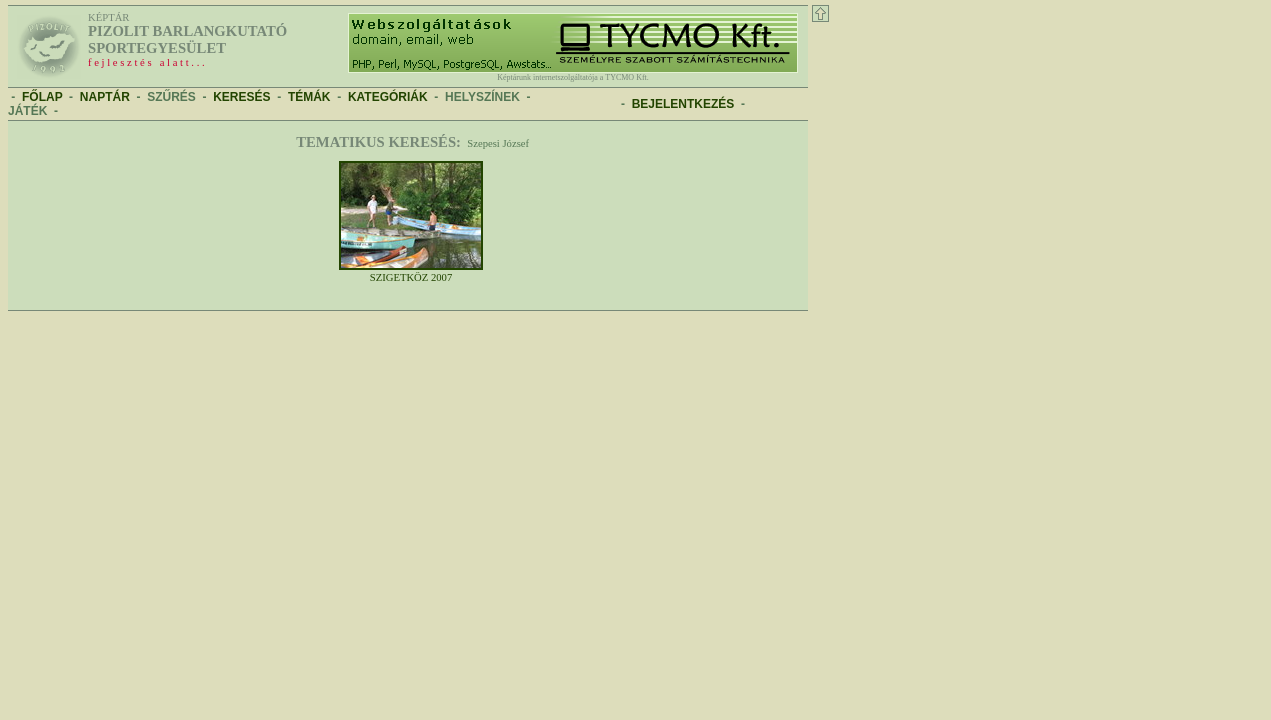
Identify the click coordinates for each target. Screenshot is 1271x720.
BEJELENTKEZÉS (683, 104)
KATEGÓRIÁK (388, 97)
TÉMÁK (309, 97)
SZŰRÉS (171, 97)
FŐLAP (42, 97)
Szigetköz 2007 (411, 273)
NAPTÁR (105, 97)
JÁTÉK (27, 111)
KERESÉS (241, 97)
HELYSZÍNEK (482, 97)
